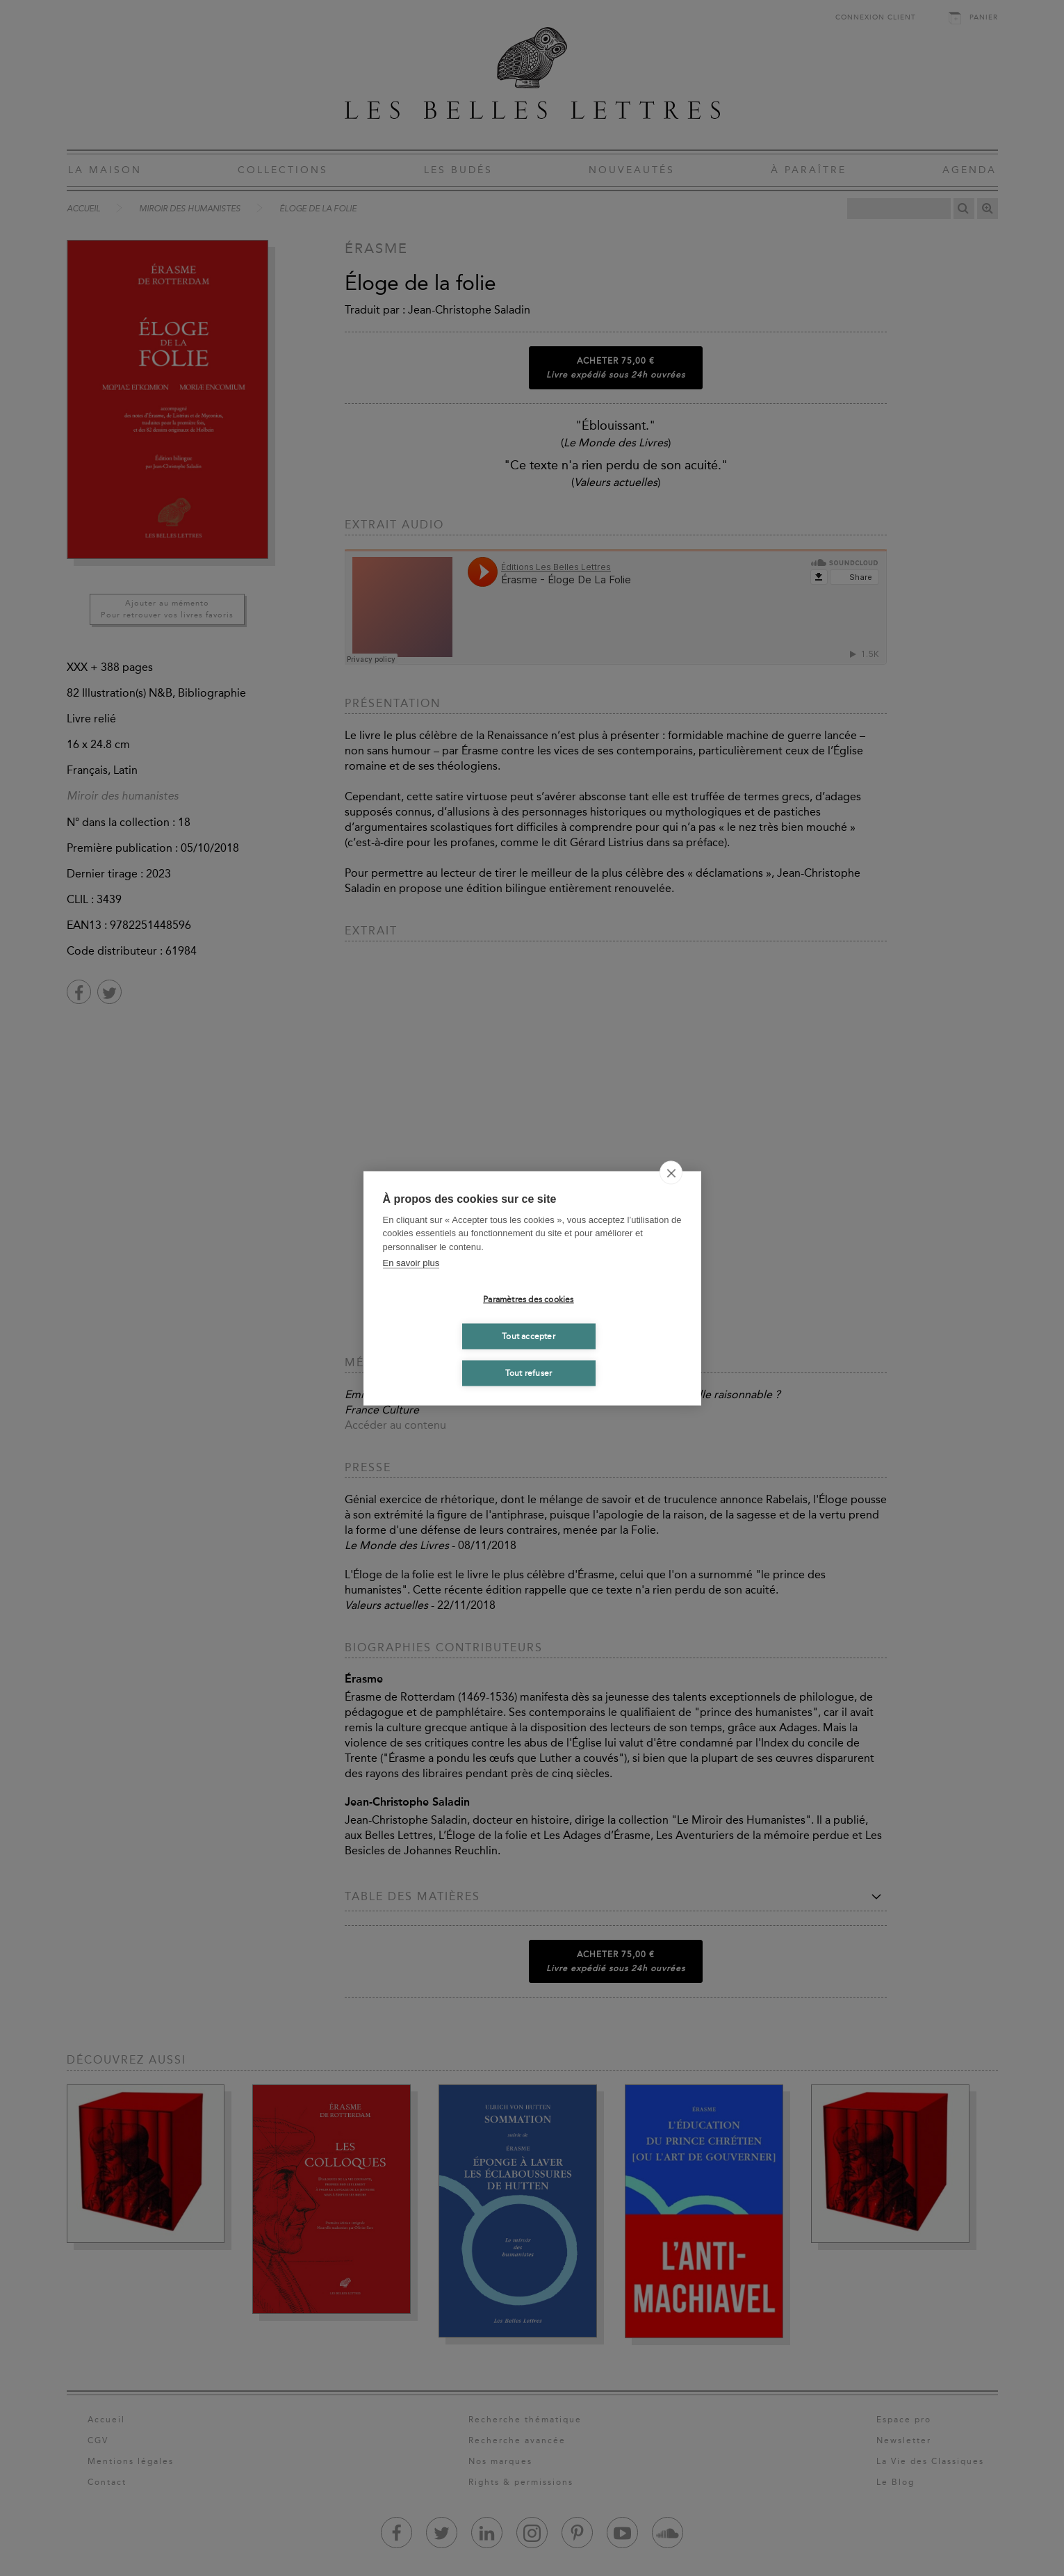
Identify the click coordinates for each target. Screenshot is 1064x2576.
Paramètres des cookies (528, 1299)
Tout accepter (528, 1336)
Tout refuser (528, 1373)
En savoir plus (411, 1263)
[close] (671, 1172)
